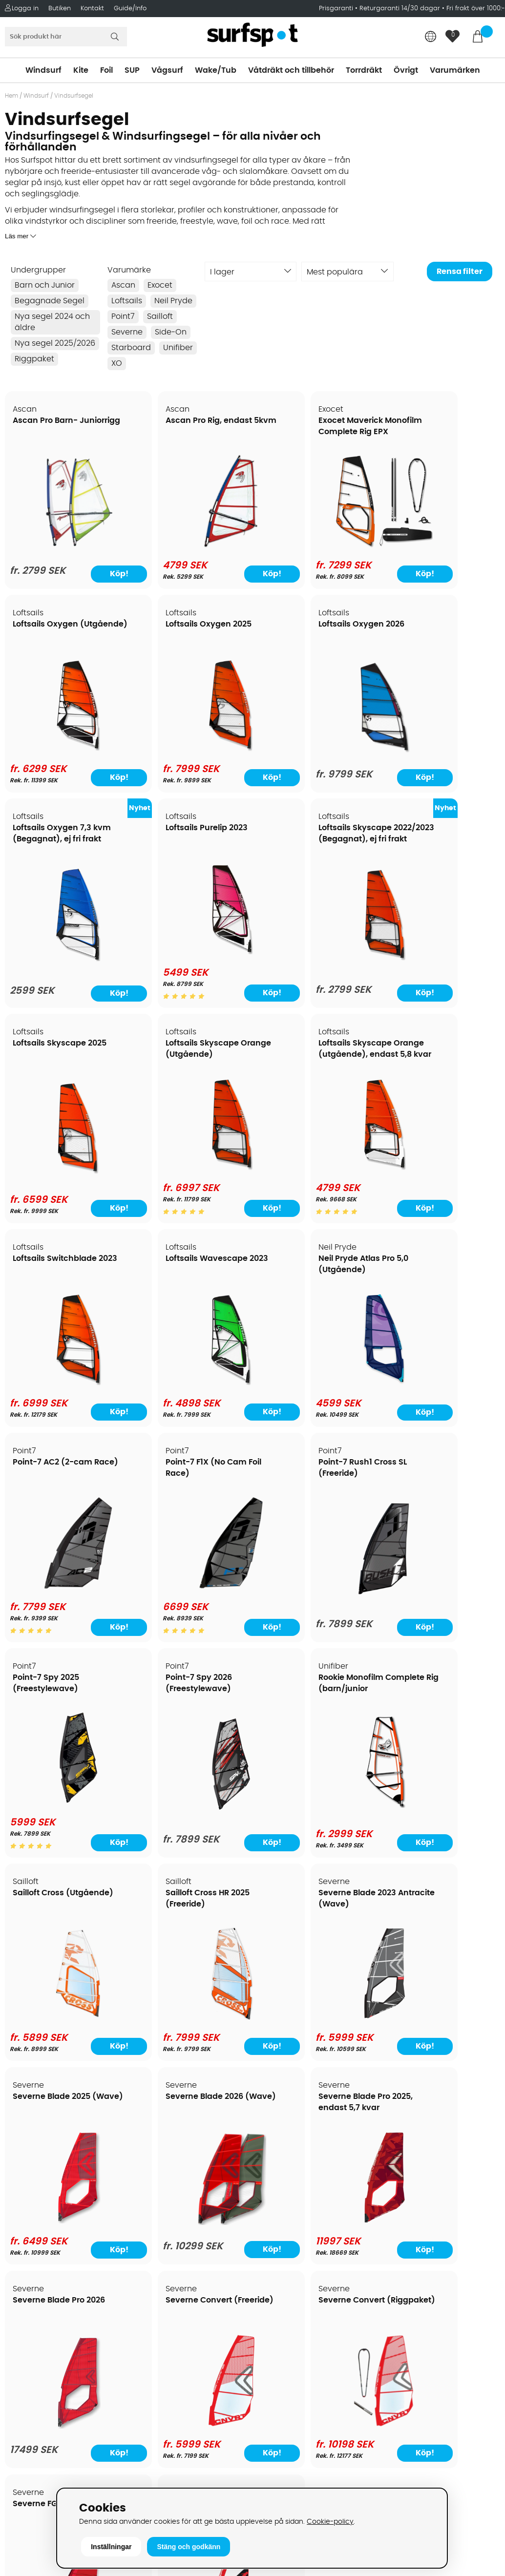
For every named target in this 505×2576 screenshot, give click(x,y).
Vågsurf (167, 70)
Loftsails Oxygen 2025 (56, 625)
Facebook (398, 2385)
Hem (11, 96)
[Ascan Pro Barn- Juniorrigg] (65, 547)
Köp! (96, 574)
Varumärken (455, 70)
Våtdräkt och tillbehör (291, 70)
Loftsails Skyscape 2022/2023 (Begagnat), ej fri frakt (59, 852)
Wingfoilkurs (33, 2339)
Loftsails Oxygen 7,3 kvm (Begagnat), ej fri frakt (307, 636)
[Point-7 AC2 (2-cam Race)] (440, 1181)
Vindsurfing (278, 2178)
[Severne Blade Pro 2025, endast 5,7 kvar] (315, 1817)
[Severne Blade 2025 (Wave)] (64, 1817)
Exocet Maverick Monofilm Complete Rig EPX (310, 432)
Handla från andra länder (59, 2237)
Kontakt (92, 8)
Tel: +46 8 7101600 (167, 2471)
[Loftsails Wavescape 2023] (189, 1185)
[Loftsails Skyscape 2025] (189, 969)
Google (393, 2338)
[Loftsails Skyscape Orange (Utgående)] (315, 965)
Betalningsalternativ (49, 2207)
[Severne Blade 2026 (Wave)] (190, 1818)
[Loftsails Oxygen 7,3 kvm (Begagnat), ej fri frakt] (315, 756)
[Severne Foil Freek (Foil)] (441, 2021)
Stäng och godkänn (188, 2547)
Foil (106, 70)
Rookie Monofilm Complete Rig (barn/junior (45, 1499)
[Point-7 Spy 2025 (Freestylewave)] (315, 1397)
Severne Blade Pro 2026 (435, 1692)
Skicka (480, 2268)
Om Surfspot (34, 2178)
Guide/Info (130, 8)
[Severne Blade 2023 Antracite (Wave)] (441, 1612)
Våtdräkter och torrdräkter (307, 2251)
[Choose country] (431, 37)
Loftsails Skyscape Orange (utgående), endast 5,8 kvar (430, 852)
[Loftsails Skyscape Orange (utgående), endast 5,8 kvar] (440, 965)
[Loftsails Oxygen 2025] (64, 753)
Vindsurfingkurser (43, 2324)
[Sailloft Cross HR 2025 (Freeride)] (315, 1612)
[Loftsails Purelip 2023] (440, 750)
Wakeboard (279, 2222)
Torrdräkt (364, 70)
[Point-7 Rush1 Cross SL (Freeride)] (189, 1402)
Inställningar (111, 2547)
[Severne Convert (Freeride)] (65, 2021)
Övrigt (406, 70)
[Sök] (66, 36)
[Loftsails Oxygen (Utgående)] (440, 545)
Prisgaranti (337, 8)
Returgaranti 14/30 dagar (399, 8)
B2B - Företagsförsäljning (58, 2266)
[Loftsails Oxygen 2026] (190, 755)
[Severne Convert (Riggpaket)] (190, 2021)
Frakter (23, 2222)
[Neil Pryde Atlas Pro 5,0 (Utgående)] (315, 1185)
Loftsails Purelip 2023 (430, 625)
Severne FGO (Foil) (300, 1896)
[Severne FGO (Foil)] (315, 2021)
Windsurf (43, 70)
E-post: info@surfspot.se (182, 2486)
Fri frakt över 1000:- (475, 8)
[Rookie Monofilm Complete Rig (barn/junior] (64, 1612)
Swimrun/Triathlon (291, 2266)
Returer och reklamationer (60, 2251)
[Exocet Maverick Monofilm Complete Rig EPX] (315, 545)
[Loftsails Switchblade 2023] (64, 1185)
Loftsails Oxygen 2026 (182, 625)
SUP (132, 70)
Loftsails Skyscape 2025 (185, 841)
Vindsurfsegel (73, 96)
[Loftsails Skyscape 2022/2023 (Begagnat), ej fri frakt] (64, 971)
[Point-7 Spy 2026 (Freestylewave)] (440, 1402)
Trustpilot (397, 2434)
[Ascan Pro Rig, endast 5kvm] (190, 545)
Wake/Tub (215, 70)
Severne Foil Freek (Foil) (435, 1896)
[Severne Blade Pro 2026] (441, 1818)
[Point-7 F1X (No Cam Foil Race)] (65, 1397)
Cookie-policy (330, 2521)
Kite (80, 70)
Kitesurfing (276, 2193)
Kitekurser (28, 2310)
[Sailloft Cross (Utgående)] (190, 1612)
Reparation (31, 2295)
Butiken (59, 8)
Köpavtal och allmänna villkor (67, 2193)
